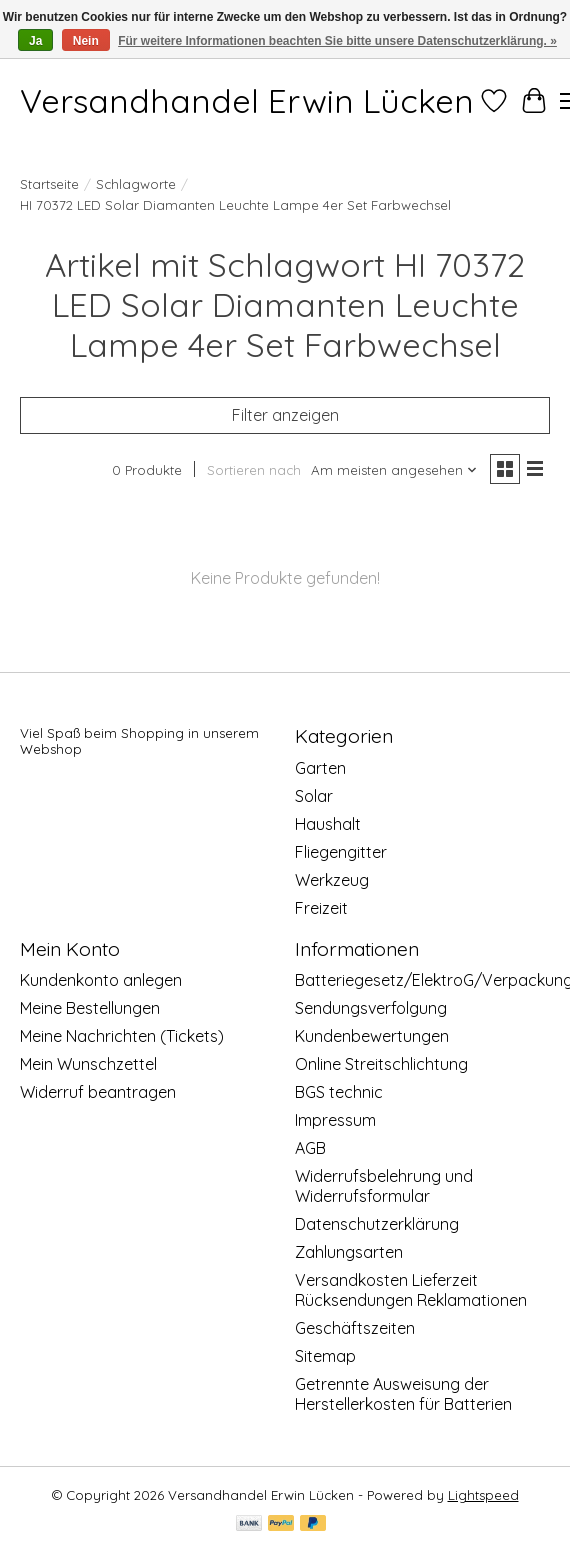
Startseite (49, 184)
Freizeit (321, 908)
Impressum (335, 1120)
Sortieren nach (254, 470)
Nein (86, 41)
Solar (314, 796)
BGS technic (339, 1092)
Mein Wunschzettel (88, 1064)
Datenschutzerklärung (377, 1224)
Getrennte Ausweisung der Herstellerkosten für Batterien (403, 1394)
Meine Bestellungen (90, 1008)
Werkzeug (332, 880)
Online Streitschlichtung (381, 1064)
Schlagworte (136, 184)
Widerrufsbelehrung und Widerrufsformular (384, 1186)
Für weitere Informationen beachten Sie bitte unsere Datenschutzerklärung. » (337, 41)
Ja (35, 41)
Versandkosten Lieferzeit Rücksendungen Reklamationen (411, 1290)
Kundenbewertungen (372, 1036)
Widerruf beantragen (98, 1092)
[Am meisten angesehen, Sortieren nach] (394, 470)
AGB (310, 1148)
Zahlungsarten (349, 1252)
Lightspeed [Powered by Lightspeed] (483, 1495)
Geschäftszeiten (355, 1328)
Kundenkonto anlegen (101, 980)
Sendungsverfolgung (371, 1008)
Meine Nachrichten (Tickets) (122, 1036)
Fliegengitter (341, 852)
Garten (320, 768)
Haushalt (328, 824)
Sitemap (325, 1356)
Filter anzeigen (285, 415)
